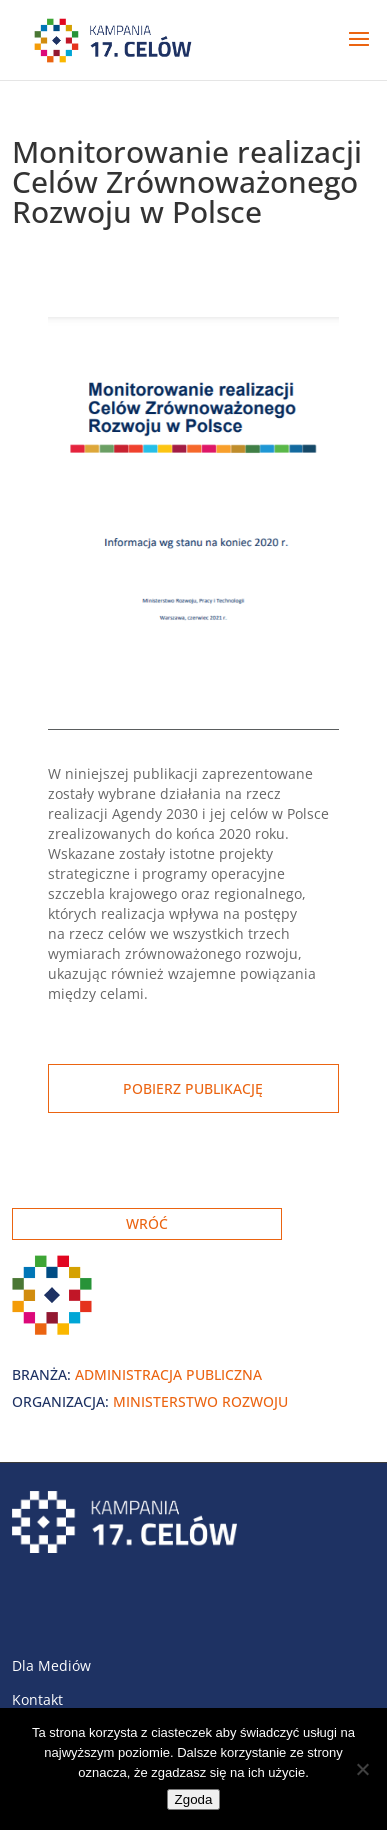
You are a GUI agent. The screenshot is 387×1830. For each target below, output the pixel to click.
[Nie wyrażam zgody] (362, 1769)
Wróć (147, 1223)
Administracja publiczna (168, 1374)
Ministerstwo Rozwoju (200, 1401)
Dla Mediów (51, 1665)
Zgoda (194, 1799)
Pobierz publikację (193, 1088)
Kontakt (37, 1699)
